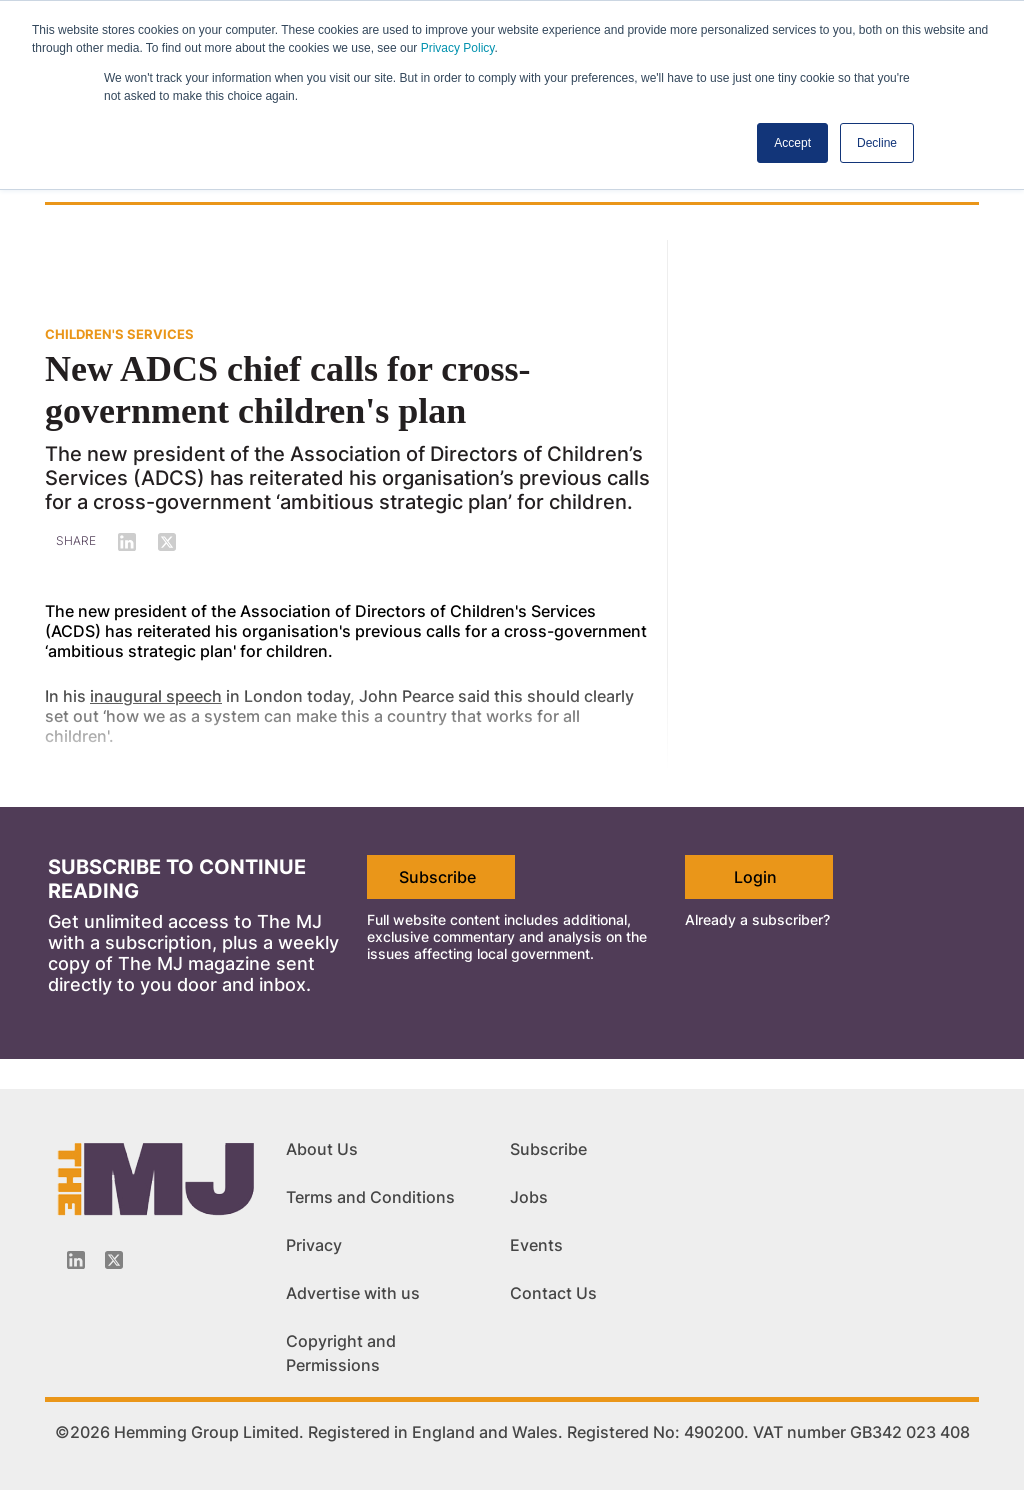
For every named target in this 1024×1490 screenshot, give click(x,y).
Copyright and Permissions (341, 1353)
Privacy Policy (458, 48)
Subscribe (437, 877)
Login (755, 877)
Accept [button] (792, 143)
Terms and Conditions (370, 1197)
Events (536, 1245)
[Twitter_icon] (114, 1260)
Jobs (529, 1197)
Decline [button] (877, 143)
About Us (322, 1149)
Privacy (314, 1245)
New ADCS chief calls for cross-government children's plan (288, 390)
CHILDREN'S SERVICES (119, 334)
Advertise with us (353, 1293)
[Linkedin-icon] (76, 1260)
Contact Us (553, 1293)
